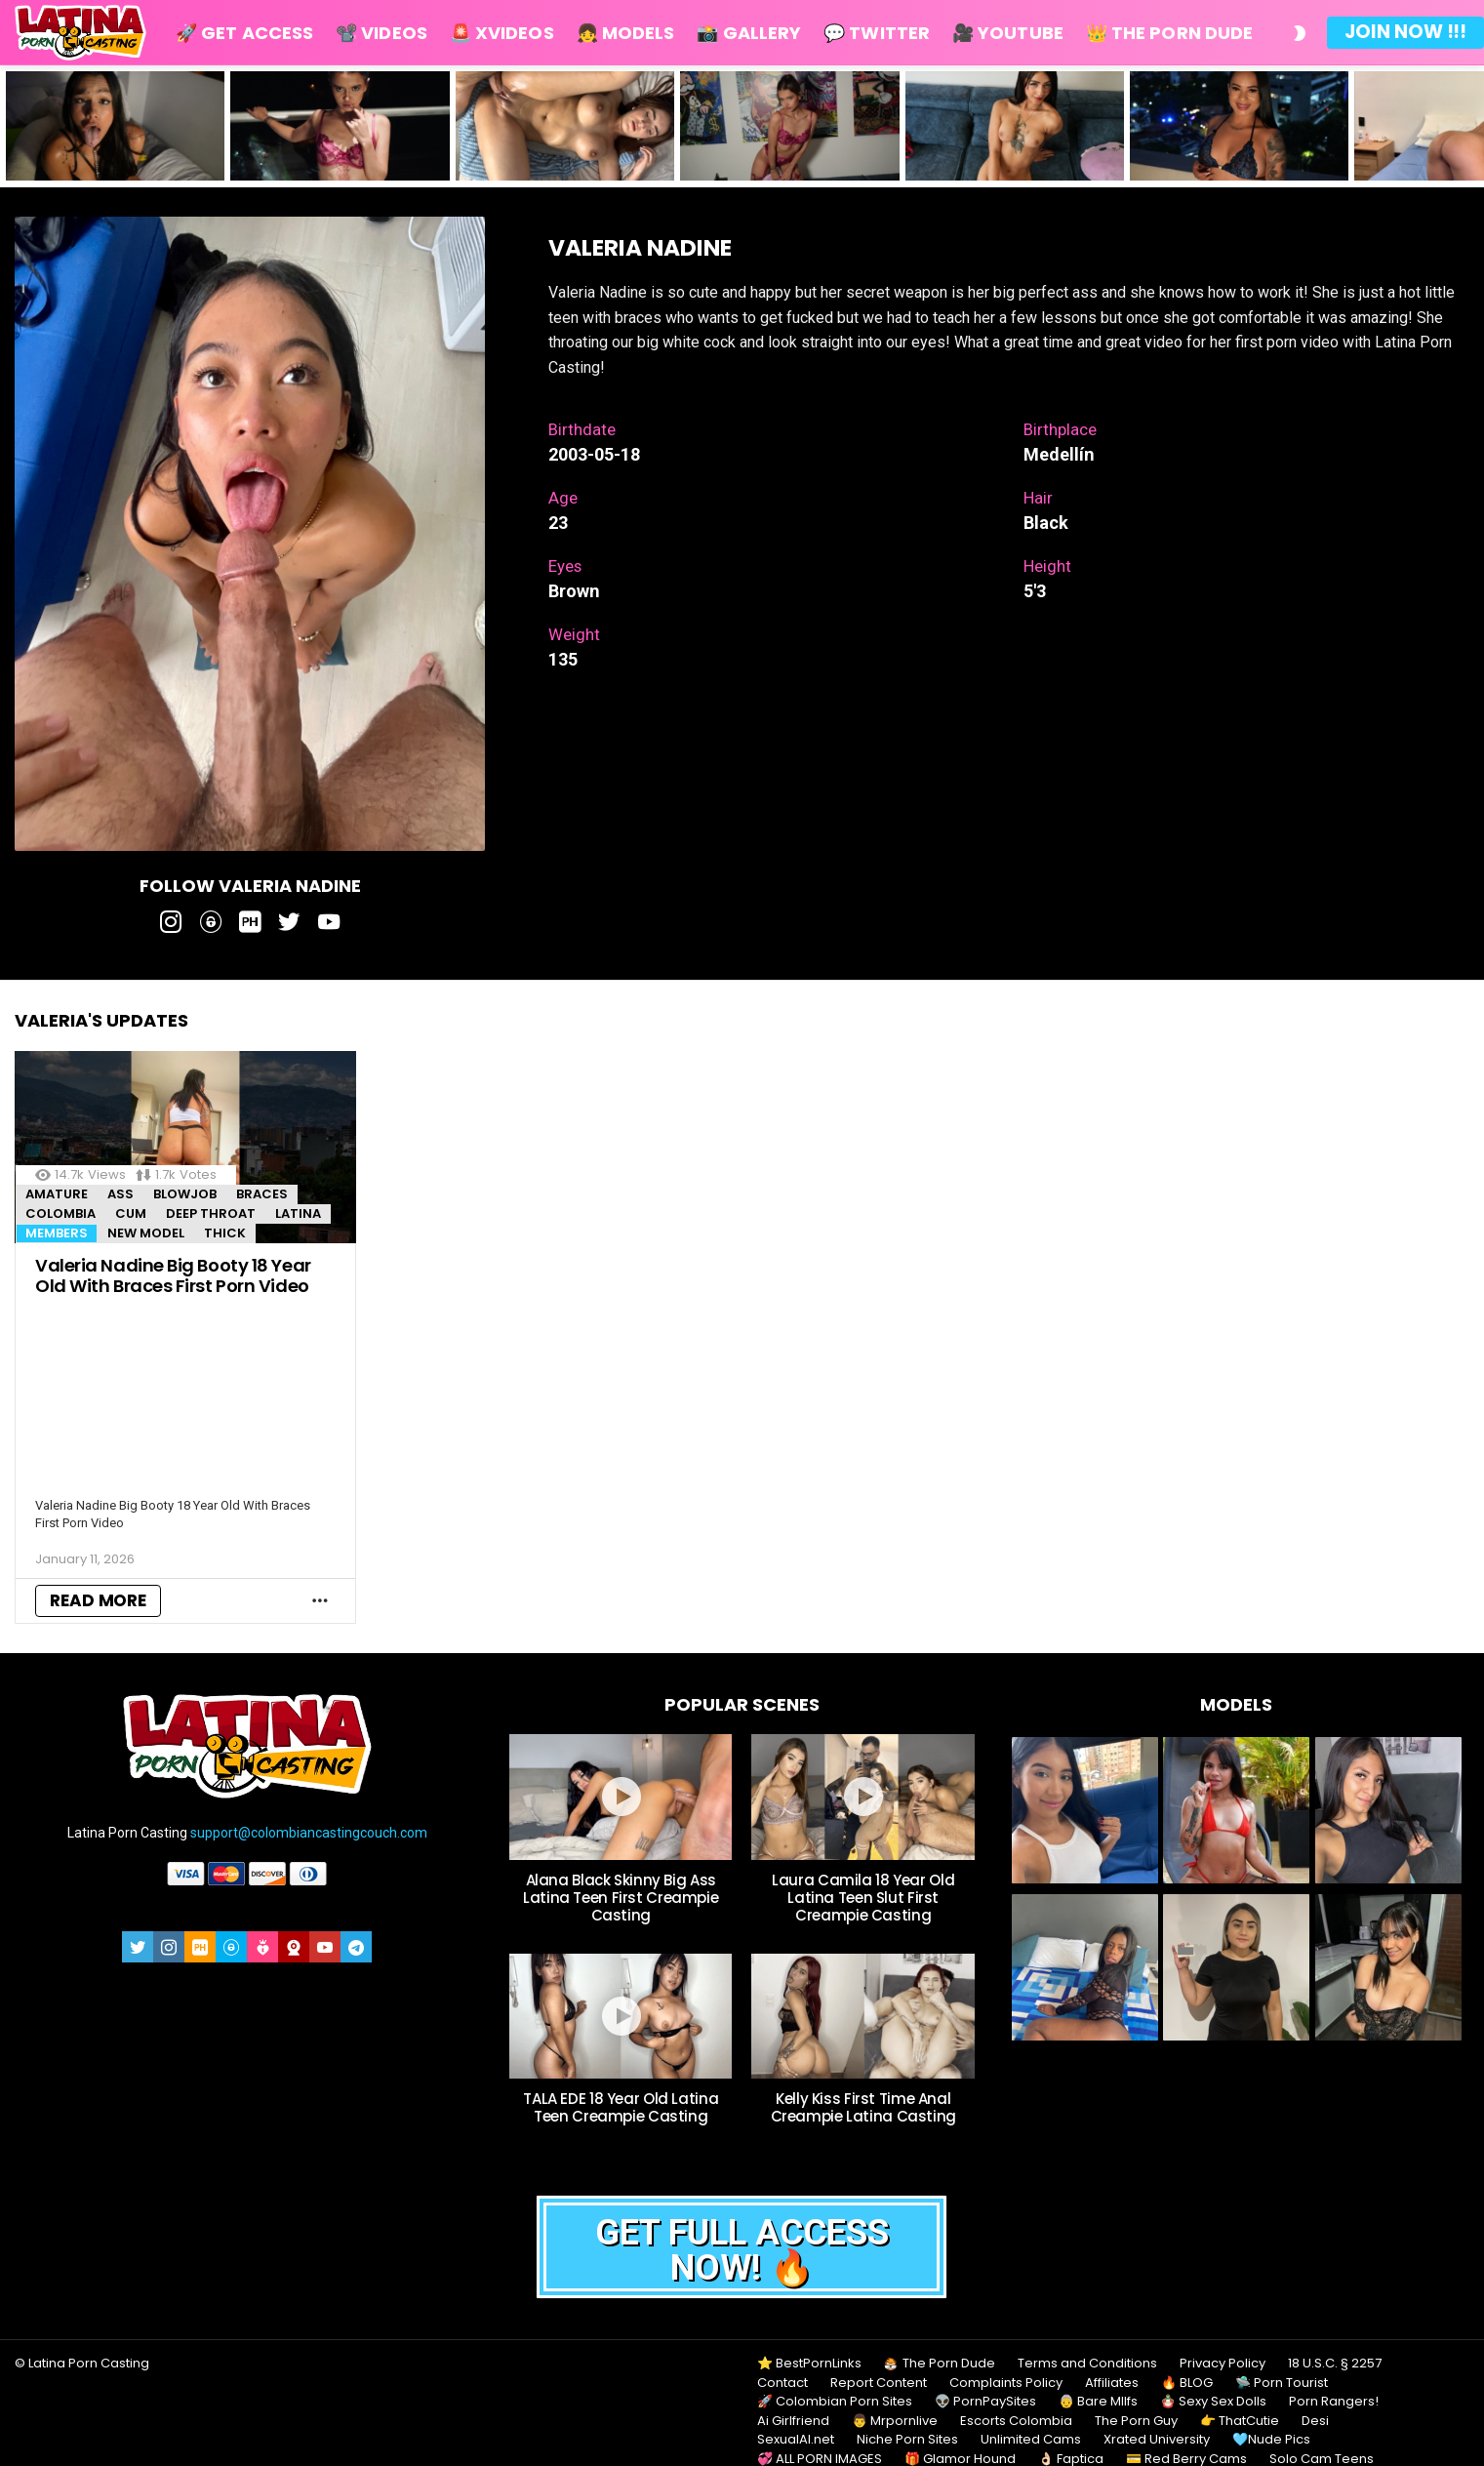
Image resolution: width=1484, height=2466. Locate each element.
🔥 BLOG (1187, 2383)
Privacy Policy (1222, 2363)
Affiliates (1112, 2383)
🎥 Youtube (1007, 32)
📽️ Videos (381, 32)
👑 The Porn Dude (1169, 32)
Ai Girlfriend (793, 2421)
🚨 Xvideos (502, 32)
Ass (120, 1194)
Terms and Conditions (1087, 2363)
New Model (145, 1233)
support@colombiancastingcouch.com (308, 1832)
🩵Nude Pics (1271, 2439)
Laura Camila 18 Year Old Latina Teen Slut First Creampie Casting (863, 1897)
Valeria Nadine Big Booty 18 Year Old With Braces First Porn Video (173, 1276)
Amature (56, 1194)
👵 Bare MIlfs (1098, 2401)
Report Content (878, 2383)
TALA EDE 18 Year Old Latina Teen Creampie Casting (620, 2107)
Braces (262, 1194)
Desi (1315, 2421)
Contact (782, 2383)
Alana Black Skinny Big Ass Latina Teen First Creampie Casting (620, 1897)
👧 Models (626, 32)
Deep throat (211, 1213)
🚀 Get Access (244, 32)
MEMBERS (56, 1233)
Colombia (60, 1213)
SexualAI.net (795, 2439)
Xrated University (1156, 2439)
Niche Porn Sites (907, 2439)
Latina (298, 1213)
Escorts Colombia (1016, 2421)
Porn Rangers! (1334, 2401)
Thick (225, 1233)
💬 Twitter (876, 32)
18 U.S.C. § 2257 (1335, 2363)
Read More (98, 1600)
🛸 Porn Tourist (1281, 2383)
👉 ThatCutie (1239, 2421)
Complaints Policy (1006, 2383)
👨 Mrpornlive (895, 2421)
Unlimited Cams (1031, 2439)
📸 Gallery (749, 32)
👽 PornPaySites (985, 2401)
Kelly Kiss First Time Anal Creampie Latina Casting (863, 2107)
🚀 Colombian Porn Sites (834, 2401)
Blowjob (185, 1194)
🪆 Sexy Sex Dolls (1213, 2401)
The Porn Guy (1136, 2421)
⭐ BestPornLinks (809, 2363)
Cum (130, 1213)
